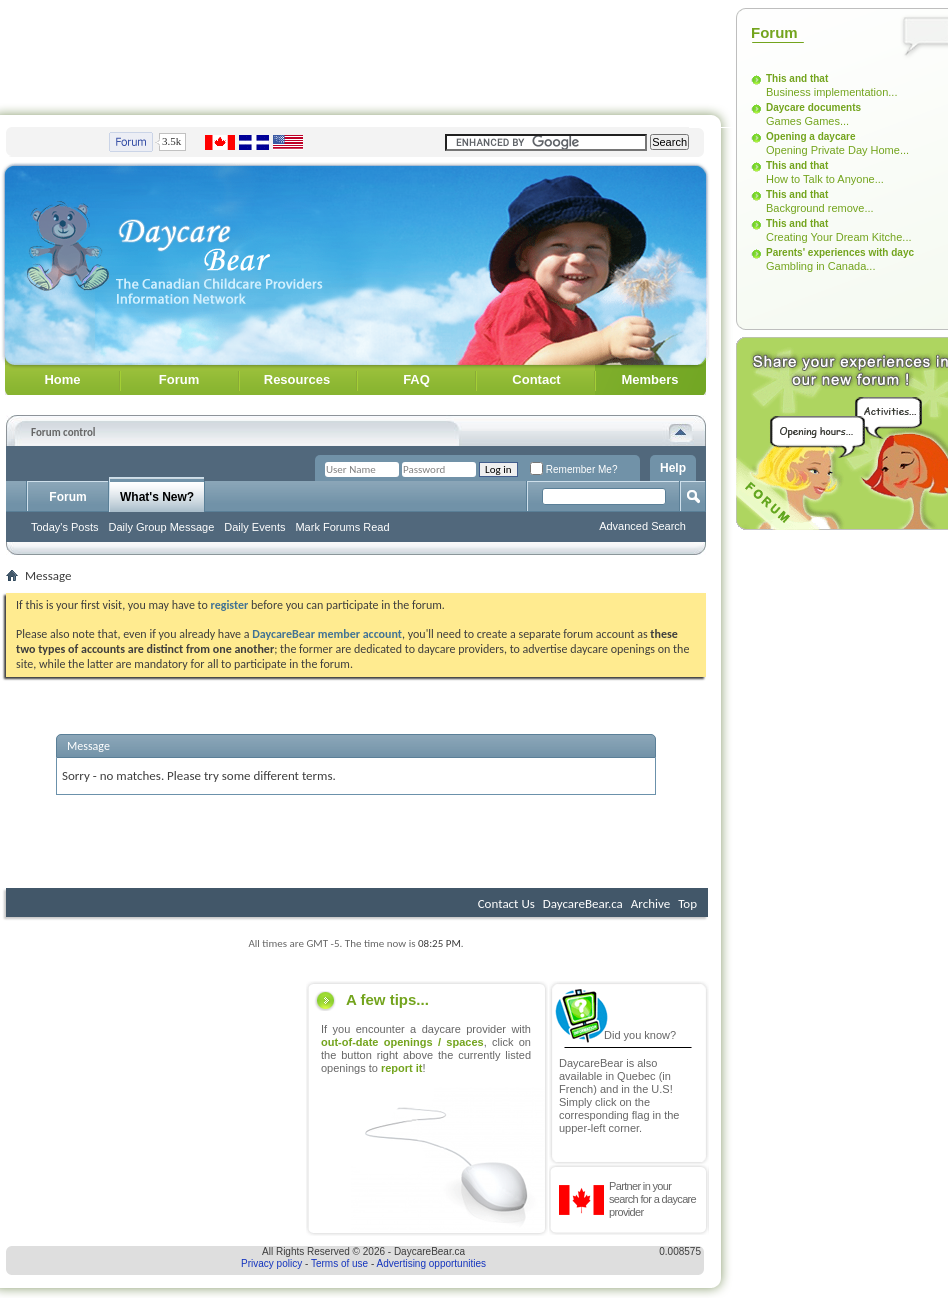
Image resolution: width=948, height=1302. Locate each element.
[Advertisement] (153, 1108)
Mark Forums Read (342, 527)
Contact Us (506, 903)
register (230, 605)
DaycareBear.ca (583, 903)
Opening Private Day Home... (837, 150)
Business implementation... (831, 92)
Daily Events (254, 527)
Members (649, 379)
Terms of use (339, 1263)
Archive (650, 903)
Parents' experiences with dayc (840, 252)
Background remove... (820, 208)
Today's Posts (65, 527)
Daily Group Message (162, 527)
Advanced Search (642, 526)
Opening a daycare (810, 136)
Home (62, 379)
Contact (536, 379)
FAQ (416, 379)
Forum (179, 379)
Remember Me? (573, 469)
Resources (297, 379)
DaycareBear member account (327, 634)
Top (687, 903)
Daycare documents (813, 107)
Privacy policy (271, 1263)
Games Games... (807, 121)
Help (673, 468)
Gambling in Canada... (820, 266)
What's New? (157, 497)
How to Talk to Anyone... (825, 179)
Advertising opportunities (432, 1263)
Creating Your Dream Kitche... (839, 237)
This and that (797, 78)
